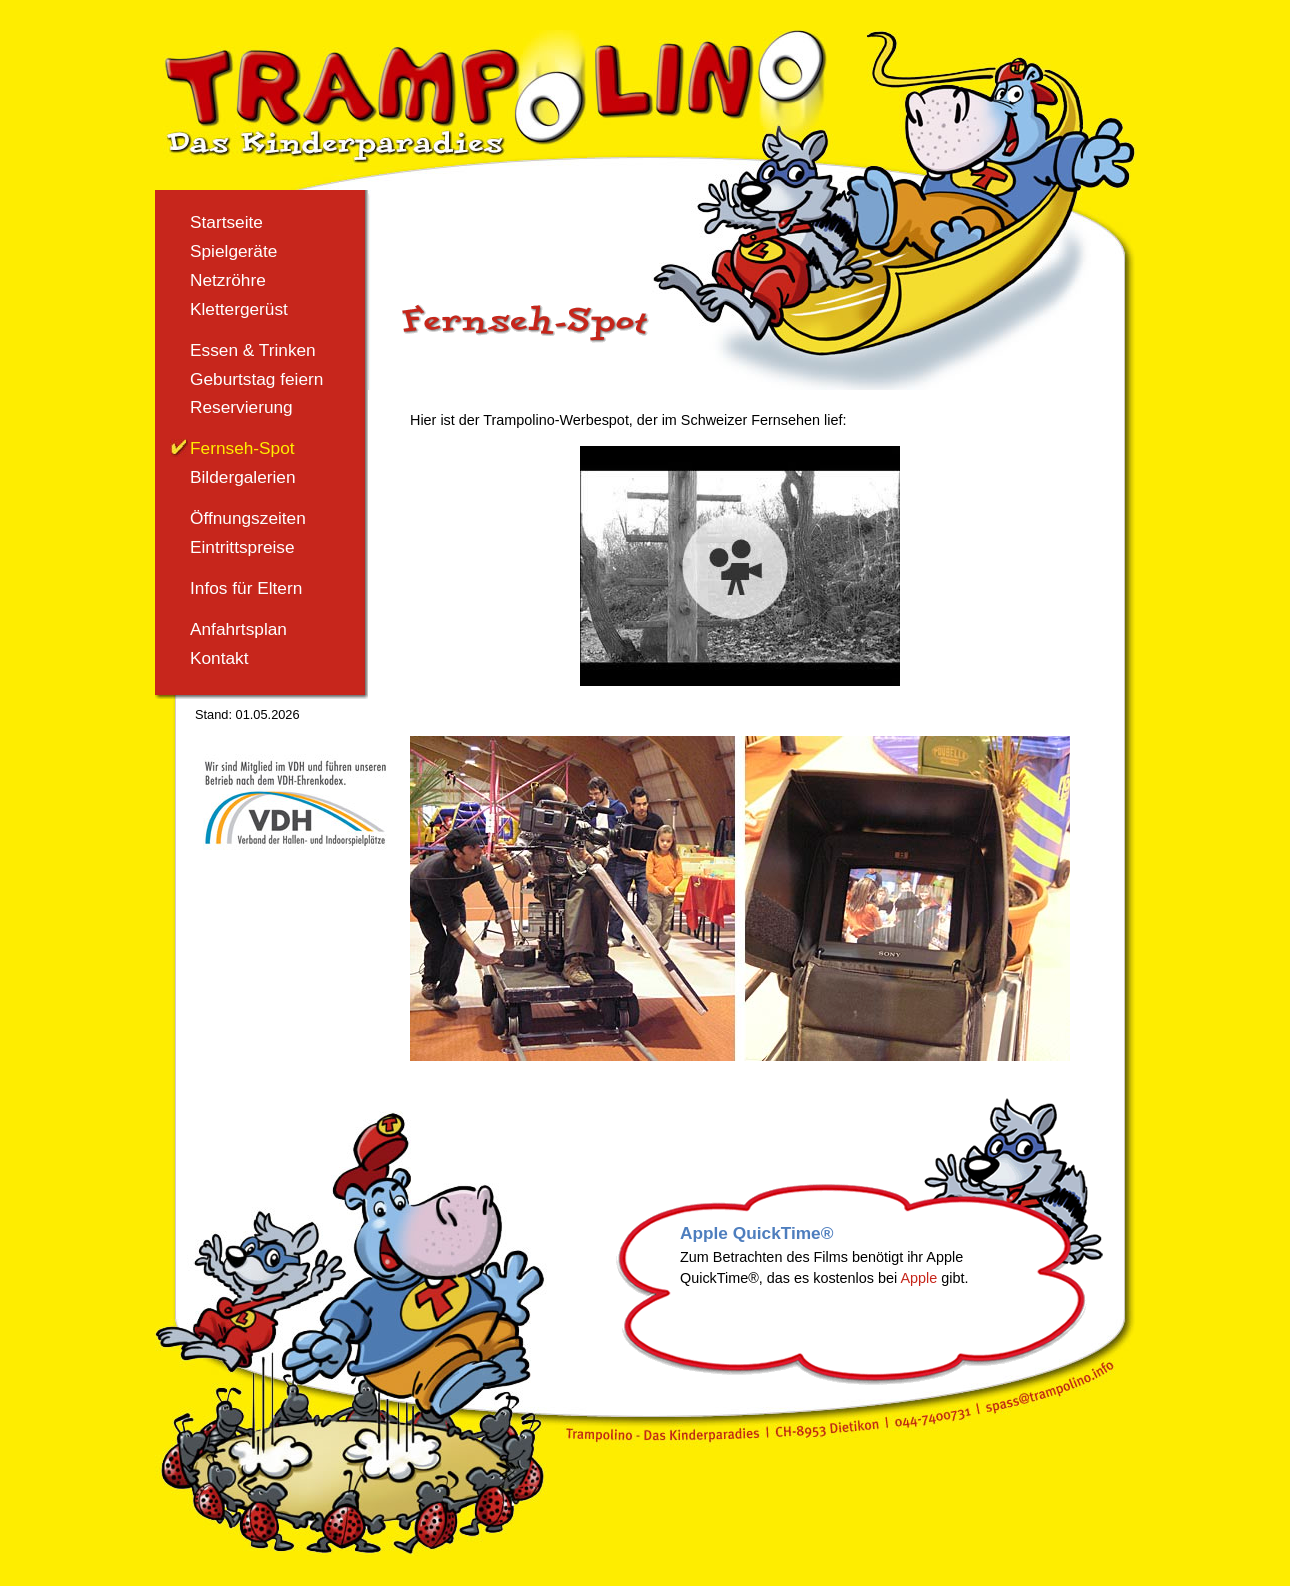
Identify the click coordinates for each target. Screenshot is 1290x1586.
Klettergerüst (239, 309)
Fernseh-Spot (242, 448)
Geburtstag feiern (256, 379)
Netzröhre (228, 280)
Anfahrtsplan (238, 629)
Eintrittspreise (242, 547)
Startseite (226, 222)
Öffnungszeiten (248, 518)
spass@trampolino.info (1052, 1386)
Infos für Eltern (246, 588)
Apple (918, 1278)
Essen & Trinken (253, 350)
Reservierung (241, 407)
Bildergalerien (243, 477)
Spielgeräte (233, 251)
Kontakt (219, 658)
